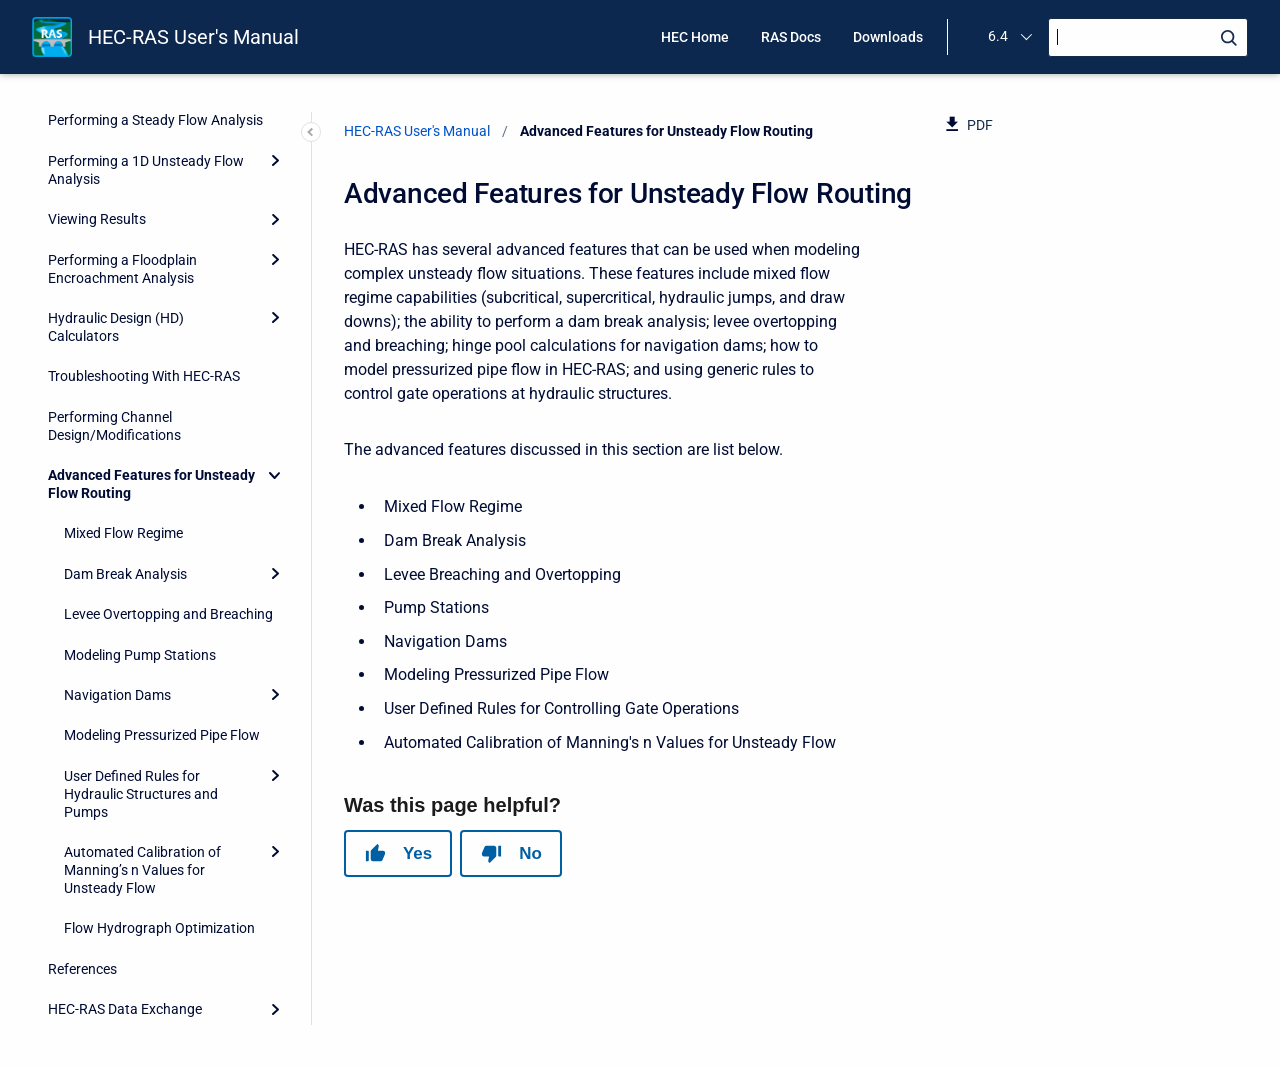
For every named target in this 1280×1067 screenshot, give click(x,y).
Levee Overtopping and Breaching (168, 488)
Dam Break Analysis (125, 448)
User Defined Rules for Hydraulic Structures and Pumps (141, 668)
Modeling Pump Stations (140, 529)
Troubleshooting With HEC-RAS (144, 250)
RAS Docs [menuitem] (791, 37)
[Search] (1148, 37)
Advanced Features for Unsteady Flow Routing (151, 358)
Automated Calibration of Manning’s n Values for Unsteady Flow (142, 744)
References (82, 843)
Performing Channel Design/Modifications (114, 300)
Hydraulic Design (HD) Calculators (116, 201)
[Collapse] (275, 349)
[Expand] (275, 133)
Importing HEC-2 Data (116, 964)
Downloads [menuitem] (888, 37)
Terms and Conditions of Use (136, 1004)
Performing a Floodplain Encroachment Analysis (122, 143)
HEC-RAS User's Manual (193, 37)
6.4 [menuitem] (998, 36)
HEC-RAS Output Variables (130, 924)
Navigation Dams (117, 569)
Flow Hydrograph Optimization (159, 802)
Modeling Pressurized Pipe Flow (162, 609)
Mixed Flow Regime (123, 407)
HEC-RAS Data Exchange (125, 883)
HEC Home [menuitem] (695, 37)
